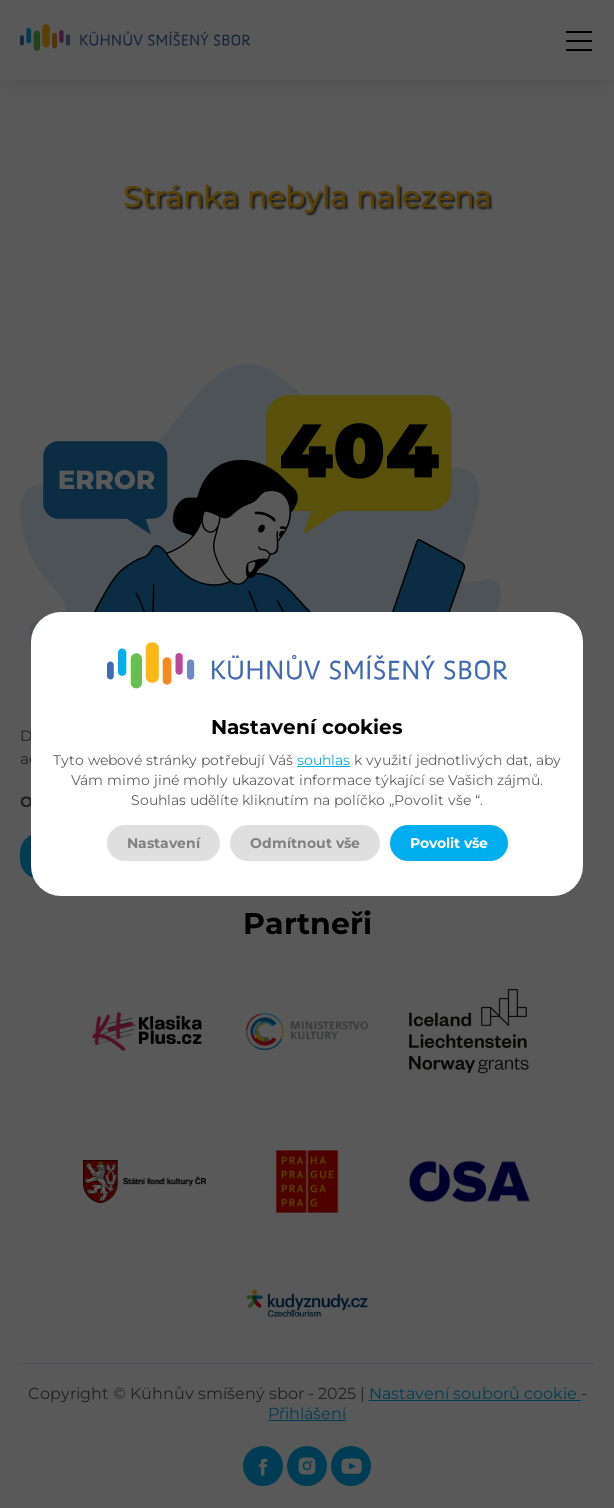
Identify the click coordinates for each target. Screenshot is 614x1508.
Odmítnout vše (305, 843)
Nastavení (163, 843)
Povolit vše (449, 843)
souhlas (323, 760)
